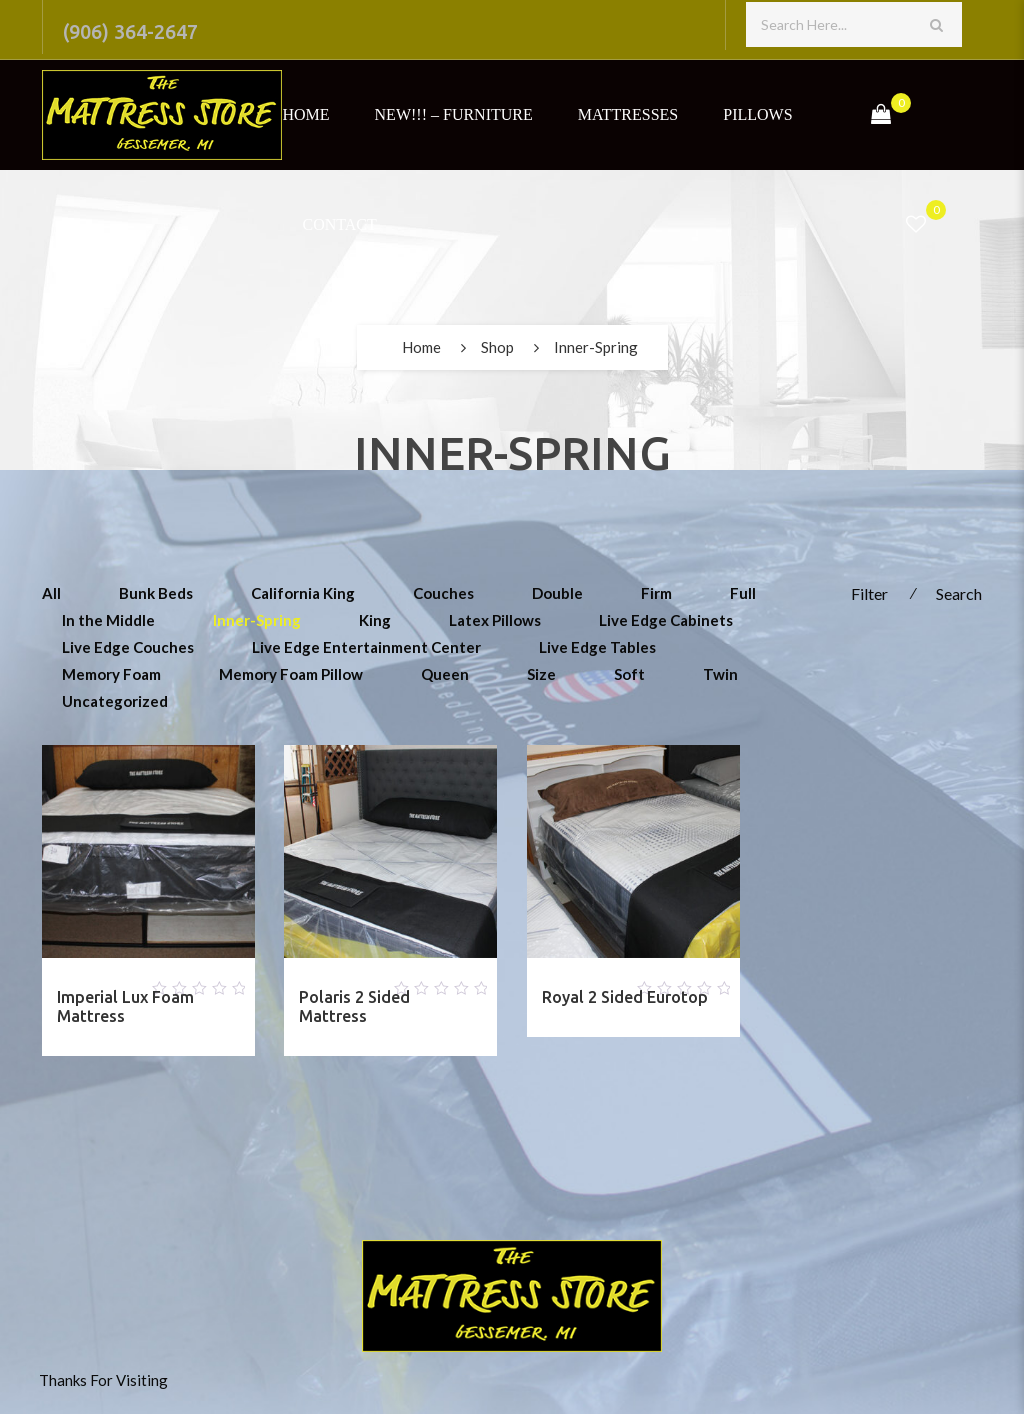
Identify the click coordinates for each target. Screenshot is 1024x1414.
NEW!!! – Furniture (454, 114)
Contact (339, 224)
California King (303, 593)
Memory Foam (111, 674)
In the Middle (108, 620)
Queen (445, 674)
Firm (656, 593)
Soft (629, 674)
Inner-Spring (257, 620)
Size (541, 674)
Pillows (757, 114)
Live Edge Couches (128, 647)
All (51, 593)
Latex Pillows (495, 620)
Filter (869, 593)
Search (959, 593)
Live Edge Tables (597, 647)
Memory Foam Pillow (291, 674)
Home (305, 114)
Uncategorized (115, 701)
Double (557, 593)
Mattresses (628, 114)
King (375, 620)
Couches (443, 593)
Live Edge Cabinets (666, 620)
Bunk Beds (156, 593)
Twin (720, 674)
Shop (497, 347)
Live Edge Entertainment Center (366, 647)
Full (743, 593)
